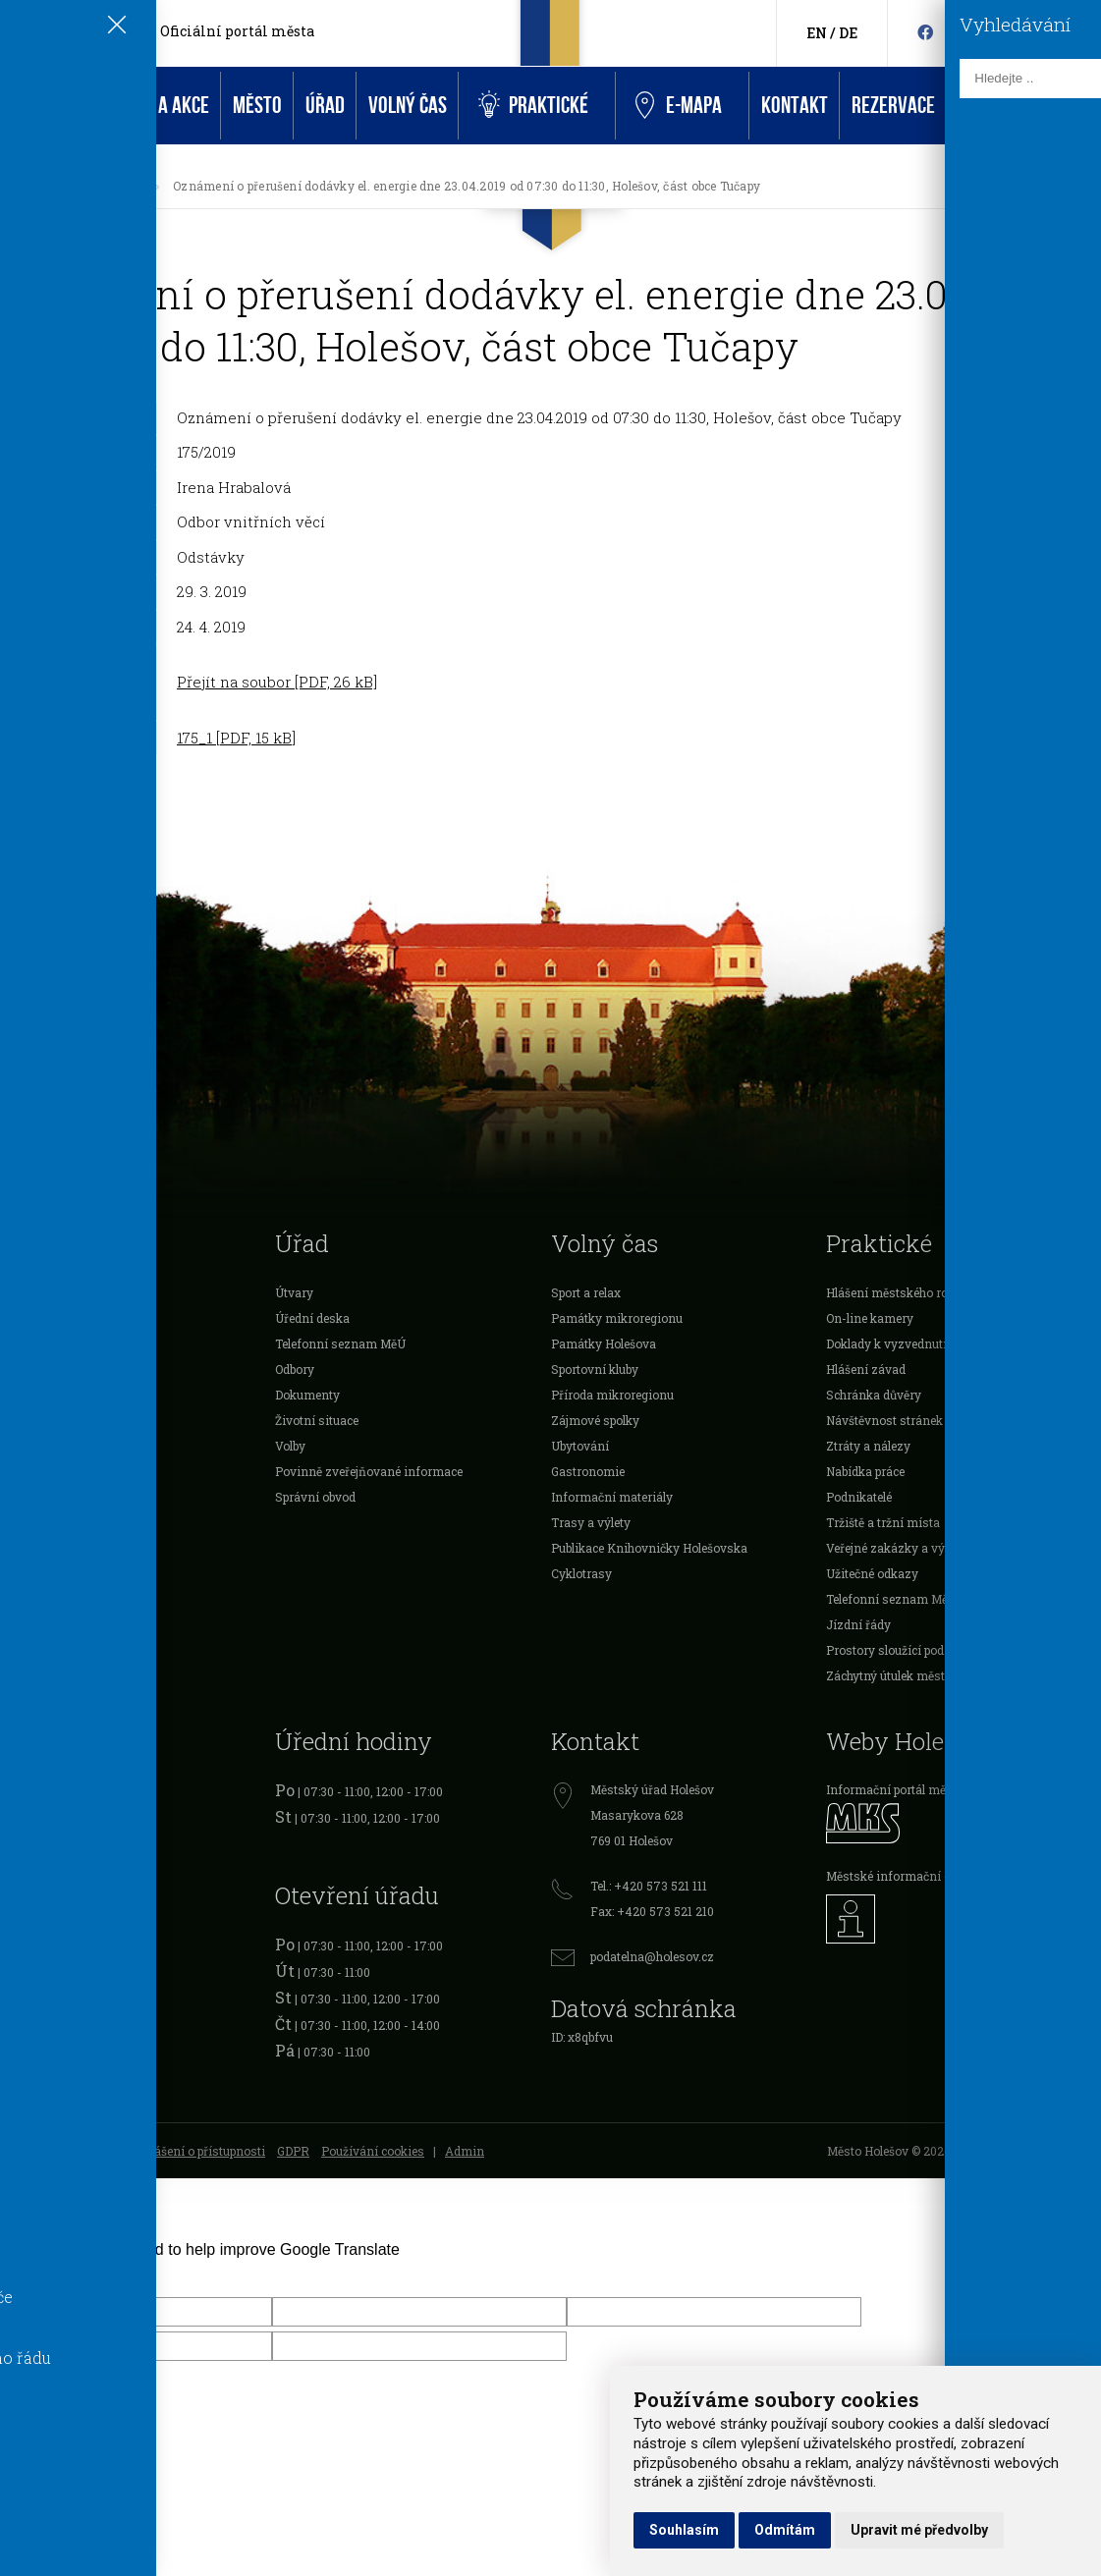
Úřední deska (105, 185)
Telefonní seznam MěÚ (340, 1343)
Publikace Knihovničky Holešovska (649, 1548)
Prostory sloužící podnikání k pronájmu (937, 1650)
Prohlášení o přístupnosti (195, 2151)
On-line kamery (869, 1318)
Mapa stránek (38, 2151)
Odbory (294, 1369)
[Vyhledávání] (1092, 34)
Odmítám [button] (784, 2530)
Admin (464, 2151)
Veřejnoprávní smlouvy (65, 1497)
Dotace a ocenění (47, 1369)
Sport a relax (586, 1292)
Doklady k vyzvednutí (886, 1343)
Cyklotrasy (581, 1573)
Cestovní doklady (48, 1841)
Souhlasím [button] (684, 2530)
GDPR (293, 2151)
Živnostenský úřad (53, 1892)
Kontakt (794, 105)
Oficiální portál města (237, 31)
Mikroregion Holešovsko (69, 1573)
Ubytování (580, 1445)
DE (848, 33)
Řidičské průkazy (48, 1867)
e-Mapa (678, 106)
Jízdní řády (858, 1624)
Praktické (533, 105)
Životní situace (316, 1420)
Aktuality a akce (142, 105)
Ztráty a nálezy (868, 1445)
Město (257, 105)
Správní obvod (315, 1497)
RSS (100, 2151)
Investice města (44, 1522)
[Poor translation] (71, 2275)
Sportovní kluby (594, 1369)
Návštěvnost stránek (884, 1420)
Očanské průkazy (48, 1816)
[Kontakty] (1061, 34)
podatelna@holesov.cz (652, 1956)
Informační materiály (612, 1497)
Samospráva (36, 1292)
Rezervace (893, 105)
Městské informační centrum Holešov (932, 1876)
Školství (22, 1343)
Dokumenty (307, 1394)
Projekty (23, 1471)
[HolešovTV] (955, 32)
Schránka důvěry (873, 1394)
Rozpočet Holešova (52, 1548)
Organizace (32, 1445)
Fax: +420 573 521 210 (652, 1911)
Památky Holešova (603, 1343)
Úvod (31, 105)
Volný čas (407, 105)
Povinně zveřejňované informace (369, 1471)
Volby (290, 1445)
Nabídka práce (865, 1471)
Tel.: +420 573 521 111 (648, 1885)
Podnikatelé (33, 1420)
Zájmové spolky (595, 1420)
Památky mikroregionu (617, 1318)
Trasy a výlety (591, 1522)
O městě (22, 1318)
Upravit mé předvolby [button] (919, 2530)
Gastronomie (588, 1471)
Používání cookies (372, 2151)
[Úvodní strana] (33, 185)
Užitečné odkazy (872, 1573)
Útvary (294, 1292)
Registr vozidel (42, 1790)
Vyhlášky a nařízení (56, 1394)
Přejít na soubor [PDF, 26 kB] (277, 681)
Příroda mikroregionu (612, 1394)
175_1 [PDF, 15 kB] (236, 737)
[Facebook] (925, 32)
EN (816, 33)
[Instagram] (985, 32)
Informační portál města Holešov (918, 1789)
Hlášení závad (866, 1369)
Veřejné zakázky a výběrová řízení (922, 1548)
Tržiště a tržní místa (883, 1522)
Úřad (325, 105)
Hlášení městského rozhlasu (905, 1292)
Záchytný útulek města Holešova (916, 1675)
